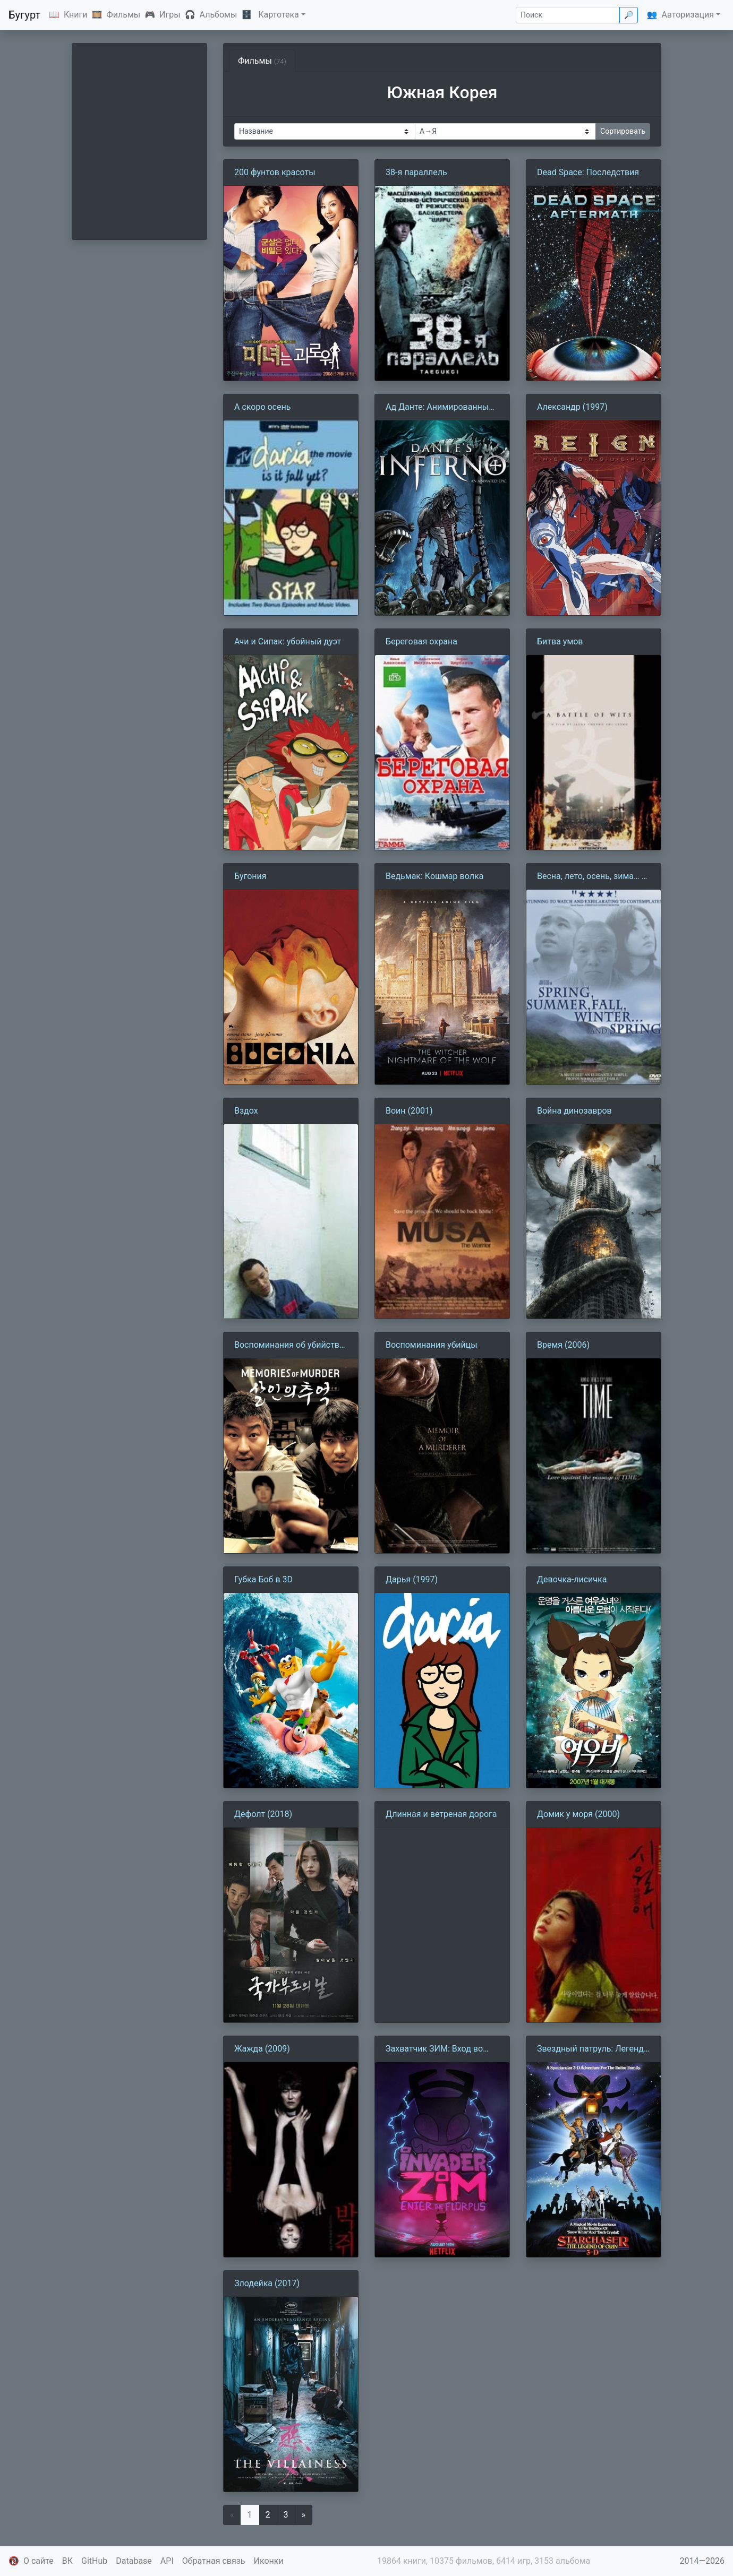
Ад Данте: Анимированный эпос (440, 407)
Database (134, 2561)
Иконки (269, 2561)
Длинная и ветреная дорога (441, 1814)
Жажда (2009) (262, 2049)
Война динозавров (574, 1111)
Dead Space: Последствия (588, 172)
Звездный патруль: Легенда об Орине (593, 2049)
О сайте (38, 2561)
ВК (67, 2561)
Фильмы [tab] (262, 61)
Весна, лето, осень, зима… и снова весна (591, 877)
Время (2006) (563, 1345)
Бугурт (24, 14)
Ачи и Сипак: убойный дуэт (287, 641)
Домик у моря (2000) (578, 1814)
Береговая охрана (421, 641)
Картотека (278, 15)
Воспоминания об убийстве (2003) (289, 1345)
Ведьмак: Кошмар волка (434, 876)
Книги (76, 15)
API (167, 2561)
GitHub (94, 2561)
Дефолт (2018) (263, 1814)
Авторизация (687, 15)
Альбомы (218, 15)
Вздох (246, 1111)
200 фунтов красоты (275, 172)
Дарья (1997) (412, 1579)
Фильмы (123, 15)
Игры (170, 15)
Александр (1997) (572, 407)
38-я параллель (416, 172)
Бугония (250, 876)
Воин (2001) (409, 1111)
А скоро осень (262, 407)
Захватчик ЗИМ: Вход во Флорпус (434, 2049)
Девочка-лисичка (572, 1579)
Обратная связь (213, 2561)
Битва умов (560, 641)
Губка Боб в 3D (263, 1579)
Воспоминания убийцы (432, 1345)
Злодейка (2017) (267, 2283)
